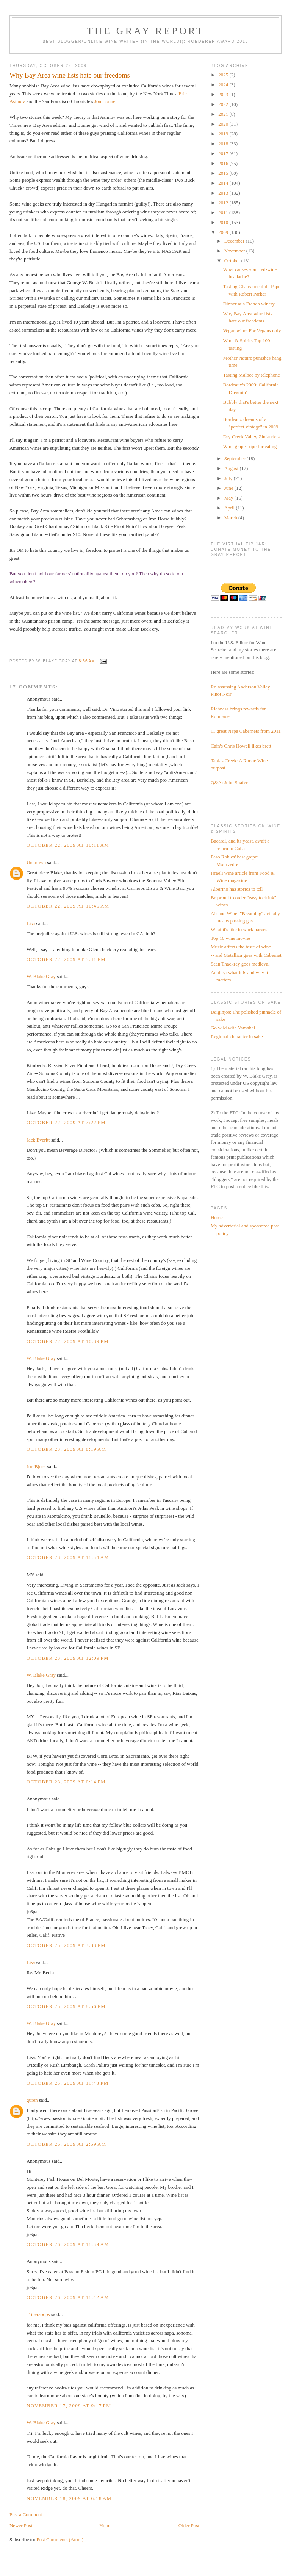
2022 (223, 104)
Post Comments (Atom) (59, 2539)
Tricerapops (38, 2314)
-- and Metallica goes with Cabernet (246, 955)
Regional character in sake (237, 1036)
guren (32, 2100)
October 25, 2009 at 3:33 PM (66, 1945)
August (232, 468)
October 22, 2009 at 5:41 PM (66, 959)
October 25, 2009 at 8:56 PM (66, 2006)
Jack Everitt (38, 1140)
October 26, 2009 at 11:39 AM (68, 2244)
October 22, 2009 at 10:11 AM (68, 845)
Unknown (36, 862)
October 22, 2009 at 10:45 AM (68, 906)
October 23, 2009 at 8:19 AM (66, 1449)
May (229, 498)
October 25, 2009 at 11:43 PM (68, 2083)
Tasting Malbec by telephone (251, 375)
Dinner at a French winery (249, 304)
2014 (223, 183)
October (232, 260)
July (229, 478)
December (235, 241)
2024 (223, 84)
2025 (223, 75)
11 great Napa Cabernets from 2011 (246, 731)
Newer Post (20, 2525)
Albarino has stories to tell (237, 889)
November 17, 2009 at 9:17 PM (69, 2405)
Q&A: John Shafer (229, 782)
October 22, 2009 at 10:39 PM (68, 1341)
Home (105, 2525)
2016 (223, 163)
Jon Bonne (104, 101)
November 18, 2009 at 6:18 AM (69, 2498)
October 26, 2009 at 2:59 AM (66, 2144)
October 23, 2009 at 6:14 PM (66, 1782)
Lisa (31, 923)
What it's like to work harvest (240, 929)
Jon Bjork (36, 1466)
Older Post (188, 2525)
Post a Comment (25, 2514)
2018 (223, 143)
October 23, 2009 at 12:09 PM (68, 1658)
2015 (223, 173)
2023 (223, 94)
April (230, 508)
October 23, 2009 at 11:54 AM (68, 1557)
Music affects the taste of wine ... (243, 947)
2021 (223, 114)
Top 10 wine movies (231, 938)
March (231, 517)
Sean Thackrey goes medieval (240, 964)
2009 (223, 232)
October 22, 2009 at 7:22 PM (66, 1122)
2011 (223, 212)
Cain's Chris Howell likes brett (241, 746)
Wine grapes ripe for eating (250, 446)
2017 (223, 153)
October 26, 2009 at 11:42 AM (68, 2297)
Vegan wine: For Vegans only (252, 330)
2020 (223, 124)
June (229, 488)
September (235, 458)
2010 (223, 222)
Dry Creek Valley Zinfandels (251, 436)
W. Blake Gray (41, 976)
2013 (223, 193)
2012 (223, 203)
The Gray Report (145, 30)
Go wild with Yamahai (233, 1028)
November (235, 251)
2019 (223, 134)
